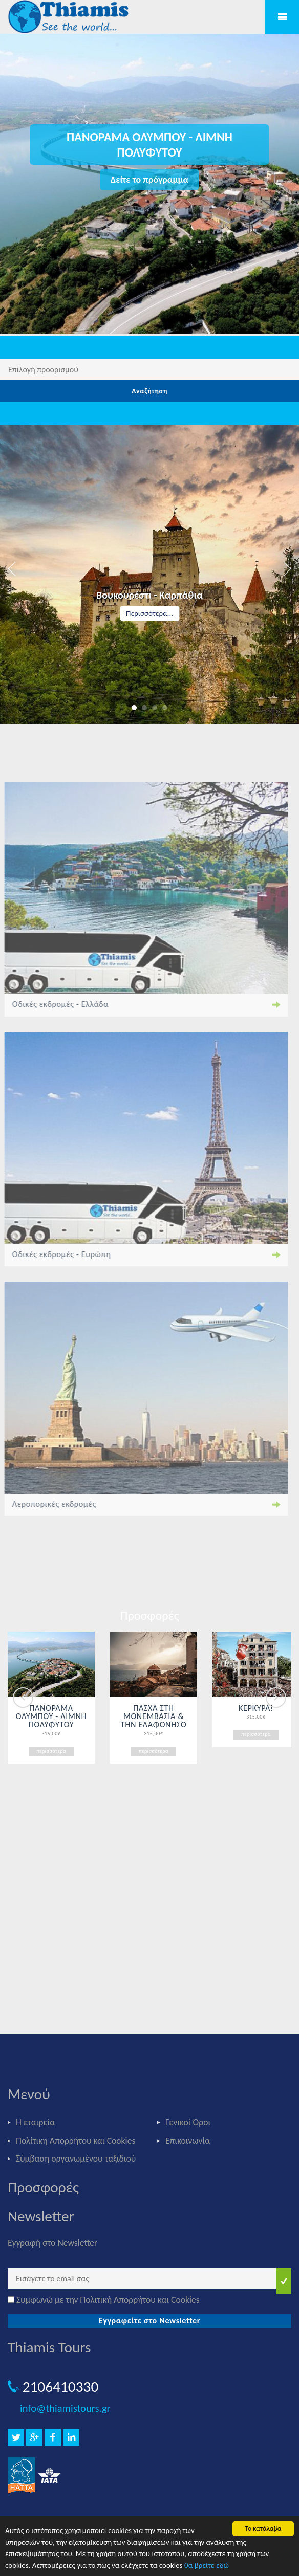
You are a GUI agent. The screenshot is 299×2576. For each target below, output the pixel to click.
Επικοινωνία (187, 2140)
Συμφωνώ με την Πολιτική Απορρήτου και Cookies (108, 2299)
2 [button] (144, 707)
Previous (23, 1697)
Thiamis (72, 17)
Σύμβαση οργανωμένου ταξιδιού (76, 2158)
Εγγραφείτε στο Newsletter (150, 2320)
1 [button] (134, 707)
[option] (149, 574)
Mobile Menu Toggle (282, 17)
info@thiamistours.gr (65, 2408)
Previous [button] (12, 569)
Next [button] (286, 569)
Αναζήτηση (149, 390)
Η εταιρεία (35, 2122)
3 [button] (154, 707)
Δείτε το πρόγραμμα (149, 179)
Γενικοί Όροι (187, 2122)
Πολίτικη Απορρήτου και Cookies (75, 2140)
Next (276, 1697)
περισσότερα (51, 1751)
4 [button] (164, 707)
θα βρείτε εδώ (206, 2565)
